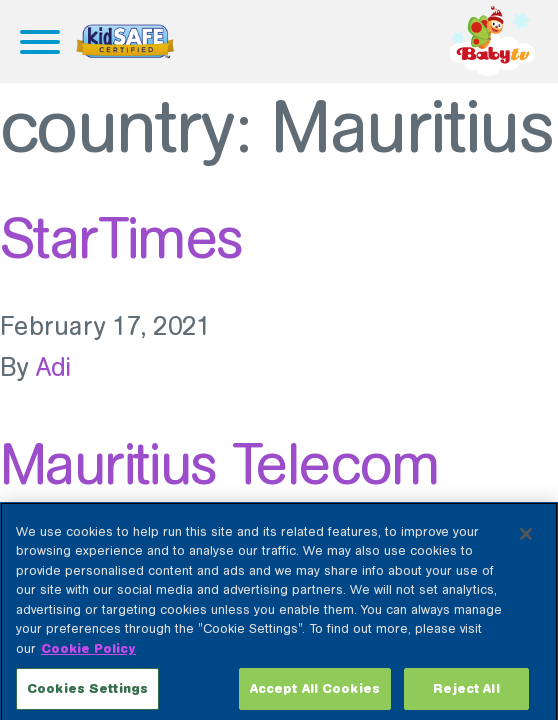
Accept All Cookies (315, 694)
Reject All (466, 694)
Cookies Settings (87, 694)
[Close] (526, 539)
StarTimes (121, 238)
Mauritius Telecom (219, 464)
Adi (54, 367)
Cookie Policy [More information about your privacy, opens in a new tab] (88, 653)
